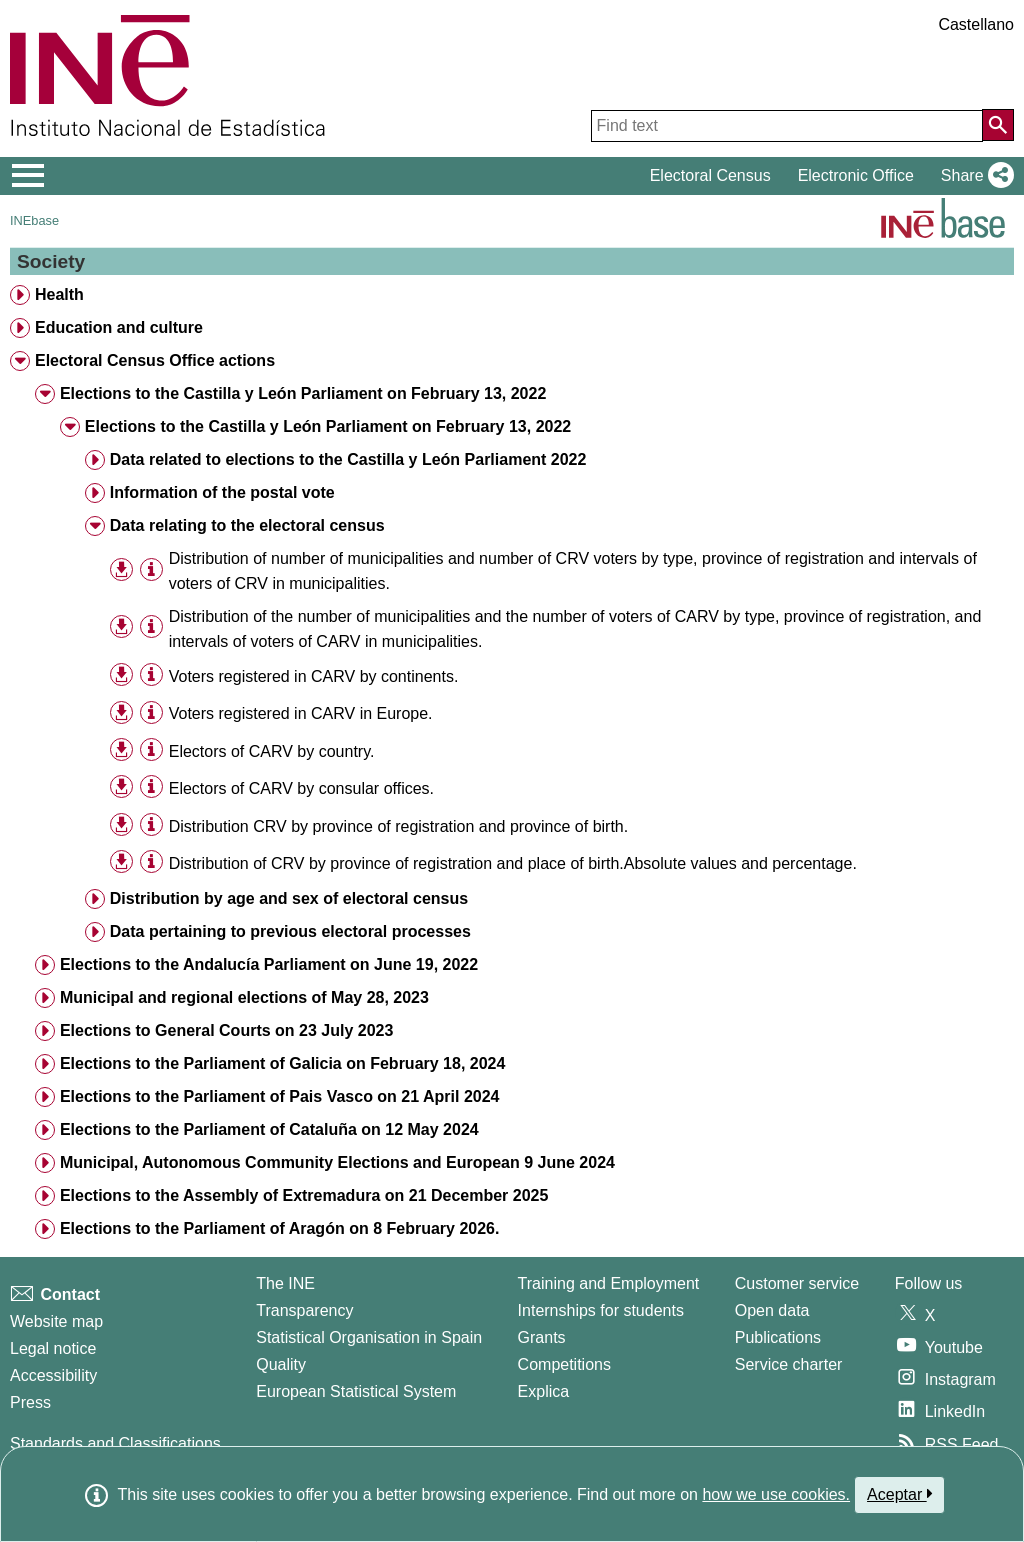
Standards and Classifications (115, 1443)
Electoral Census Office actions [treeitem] (155, 360)
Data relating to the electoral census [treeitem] (247, 525)
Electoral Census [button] (710, 175)
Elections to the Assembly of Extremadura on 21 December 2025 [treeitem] (304, 1195)
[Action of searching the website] (998, 125)
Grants (542, 1337)
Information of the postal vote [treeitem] (222, 492)
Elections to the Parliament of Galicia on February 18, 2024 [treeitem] (282, 1063)
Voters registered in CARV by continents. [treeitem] (314, 676)
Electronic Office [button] (856, 175)
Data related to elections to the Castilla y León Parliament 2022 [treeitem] (348, 459)
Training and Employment (609, 1283)
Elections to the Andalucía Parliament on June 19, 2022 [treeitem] (269, 964)
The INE (285, 1283)
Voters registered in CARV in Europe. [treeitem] (301, 713)
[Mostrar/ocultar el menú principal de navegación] (28, 176)
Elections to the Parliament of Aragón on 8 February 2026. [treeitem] (280, 1228)
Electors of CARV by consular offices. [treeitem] (301, 788)
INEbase (34, 220)
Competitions (564, 1364)
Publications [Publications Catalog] (778, 1337)
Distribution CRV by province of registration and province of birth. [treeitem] (398, 826)
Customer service (797, 1283)
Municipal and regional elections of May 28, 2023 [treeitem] (244, 997)
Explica (544, 1391)
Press (30, 1402)
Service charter (789, 1364)
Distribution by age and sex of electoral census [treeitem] (289, 898)
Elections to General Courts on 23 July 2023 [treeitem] (226, 1030)
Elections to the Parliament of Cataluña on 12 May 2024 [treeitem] (269, 1129)
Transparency (304, 1310)
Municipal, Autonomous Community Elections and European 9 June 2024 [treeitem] (337, 1162)
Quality (281, 1364)
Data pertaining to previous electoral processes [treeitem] (290, 931)
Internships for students (601, 1310)
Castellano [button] (976, 24)
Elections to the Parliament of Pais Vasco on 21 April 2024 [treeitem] (280, 1096)
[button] (973, 176)
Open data (772, 1310)
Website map (56, 1321)
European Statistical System (356, 1391)
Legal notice (53, 1348)
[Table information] (151, 569)
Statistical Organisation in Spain (369, 1337)
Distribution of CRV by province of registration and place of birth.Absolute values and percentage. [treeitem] (513, 863)
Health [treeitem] (59, 294)
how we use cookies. (776, 1494)
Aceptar (899, 1494)
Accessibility (53, 1375)
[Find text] (787, 126)
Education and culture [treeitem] (119, 327)
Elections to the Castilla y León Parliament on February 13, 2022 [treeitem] (303, 393)
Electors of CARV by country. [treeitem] (272, 751)
